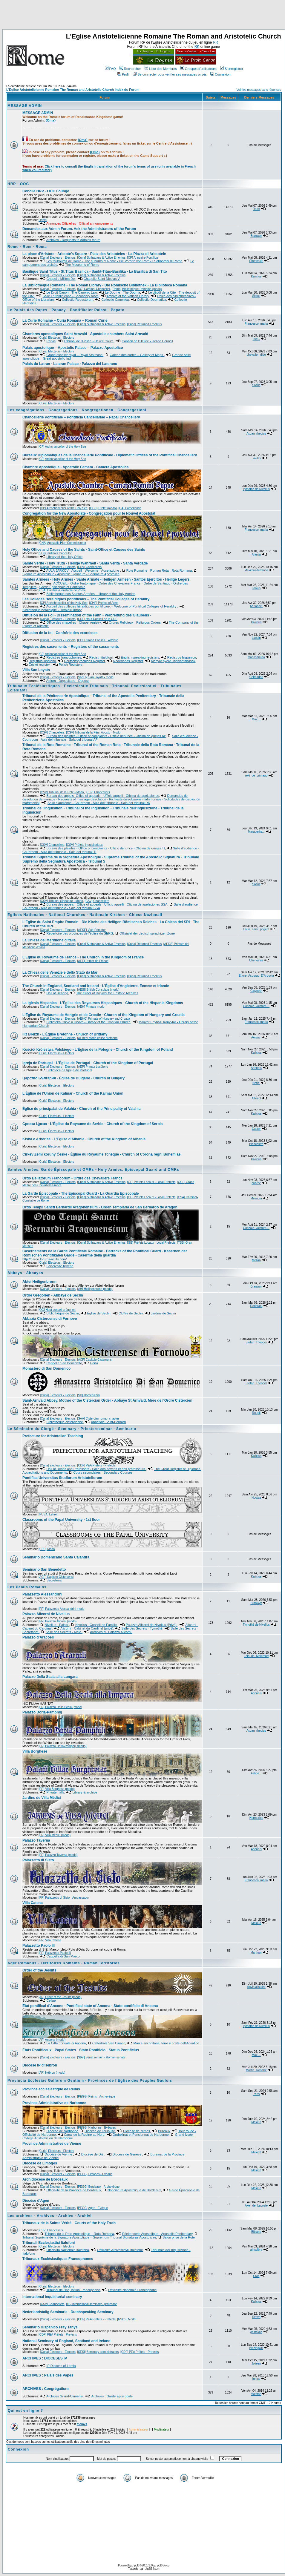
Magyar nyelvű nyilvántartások (173, 661)
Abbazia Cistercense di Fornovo (49, 1319)
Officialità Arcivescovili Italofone (120, 2250)
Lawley (256, 458)
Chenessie (256, 261)
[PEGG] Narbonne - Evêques (96, 2127)
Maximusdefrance (256, 570)
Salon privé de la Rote (179, 2237)
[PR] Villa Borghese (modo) (57, 1789)
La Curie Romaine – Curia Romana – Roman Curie (65, 320)
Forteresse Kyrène (59, 1266)
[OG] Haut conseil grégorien (57, 1309)
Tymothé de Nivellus (256, 489)
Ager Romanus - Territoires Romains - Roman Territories (63, 1963)
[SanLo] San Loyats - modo (95, 677)
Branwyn (256, 235)
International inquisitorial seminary (52, 2297)
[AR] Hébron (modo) (52, 2072)
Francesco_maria (256, 323)
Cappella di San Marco (62, 1956)
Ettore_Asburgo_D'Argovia (256, 975)
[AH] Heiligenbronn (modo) (94, 1289)
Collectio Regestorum (77, 299)
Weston (256, 2394)
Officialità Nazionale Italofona (67, 2250)
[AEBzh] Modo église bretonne (97, 1038)
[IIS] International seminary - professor (91, 2304)
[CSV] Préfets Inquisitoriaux (84, 844)
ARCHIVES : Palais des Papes (47, 2375)
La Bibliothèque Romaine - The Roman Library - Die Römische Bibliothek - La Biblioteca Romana (104, 285)
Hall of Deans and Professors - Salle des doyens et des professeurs (96, 1469)
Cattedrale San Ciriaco (108, 2043)
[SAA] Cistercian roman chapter (98, 1418)
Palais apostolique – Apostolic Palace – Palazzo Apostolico (72, 348)
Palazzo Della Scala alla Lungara (50, 1677)
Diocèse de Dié (93, 2154)
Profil (123, 74)
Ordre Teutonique (83, 583)
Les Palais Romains (27, 1587)
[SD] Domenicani (88, 1395)
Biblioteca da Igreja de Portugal (69, 1070)
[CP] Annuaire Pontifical (143, 257)
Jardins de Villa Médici (41, 1798)
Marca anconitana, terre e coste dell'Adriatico (166, 2043)
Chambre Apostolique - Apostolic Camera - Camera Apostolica (75, 467)
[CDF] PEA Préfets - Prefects (96, 1465)
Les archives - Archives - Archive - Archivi (49, 2216)
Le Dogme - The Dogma (122, 292)
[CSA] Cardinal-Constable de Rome (62, 590)
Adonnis (256, 1068)
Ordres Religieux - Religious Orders (135, 622)
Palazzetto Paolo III (38, 1945)
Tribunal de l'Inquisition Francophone (73, 2290)
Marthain (256, 1952)
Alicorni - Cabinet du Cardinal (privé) (86, 1628)
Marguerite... (256, 831)
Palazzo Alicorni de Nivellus (46, 1614)
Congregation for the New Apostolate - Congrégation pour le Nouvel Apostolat (88, 513)
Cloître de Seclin (131, 1313)
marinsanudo (256, 657)
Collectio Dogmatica (151, 299)
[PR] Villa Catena (50, 1940)
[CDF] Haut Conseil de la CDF (97, 619)
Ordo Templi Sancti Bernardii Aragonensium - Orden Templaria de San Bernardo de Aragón (99, 1207)
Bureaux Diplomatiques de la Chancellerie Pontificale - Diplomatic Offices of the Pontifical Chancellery (109, 455)
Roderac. (256, 1306)
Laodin (256, 637)
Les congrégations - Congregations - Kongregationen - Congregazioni (76, 410)
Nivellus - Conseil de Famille (96, 1625)
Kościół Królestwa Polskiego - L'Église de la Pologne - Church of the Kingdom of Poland (97, 1049)
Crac (256, 2276)
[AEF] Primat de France (92, 961)
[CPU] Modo (47, 1549)
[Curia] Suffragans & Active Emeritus (101, 257)
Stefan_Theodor (256, 1342)
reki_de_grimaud (256, 775)
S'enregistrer (231, 68)
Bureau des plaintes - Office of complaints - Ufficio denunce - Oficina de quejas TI (105, 848)
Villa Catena (32, 1903)
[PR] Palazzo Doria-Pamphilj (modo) (63, 1746)
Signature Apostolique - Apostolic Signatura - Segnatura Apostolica (70, 574)
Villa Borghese (34, 1751)
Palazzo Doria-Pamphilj (42, 1712)
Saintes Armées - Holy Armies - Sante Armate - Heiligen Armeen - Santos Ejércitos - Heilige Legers (106, 579)
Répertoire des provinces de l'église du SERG (79, 933)
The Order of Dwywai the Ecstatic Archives (107, 993)
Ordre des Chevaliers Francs (120, 583)
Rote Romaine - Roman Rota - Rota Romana (159, 570)
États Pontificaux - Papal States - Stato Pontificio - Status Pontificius (80, 2050)
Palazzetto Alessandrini (42, 1594)
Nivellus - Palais (57, 1625)
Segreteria (54, 1580)
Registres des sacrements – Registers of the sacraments (70, 647)
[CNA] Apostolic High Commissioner (62, 542)
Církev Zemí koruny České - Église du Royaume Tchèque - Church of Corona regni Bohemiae (101, 1154)
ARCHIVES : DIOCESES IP (44, 2358)
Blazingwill (256, 2348)
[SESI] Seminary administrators (98, 2351)
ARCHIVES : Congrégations (45, 2389)
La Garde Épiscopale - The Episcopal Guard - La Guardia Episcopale (80, 1193)
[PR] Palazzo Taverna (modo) (58, 1855)
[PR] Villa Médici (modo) (55, 1835)
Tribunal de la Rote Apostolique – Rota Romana (79, 2234)
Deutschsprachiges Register (84, 661)
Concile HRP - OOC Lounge (45, 191)
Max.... (256, 719)
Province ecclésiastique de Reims (51, 2089)
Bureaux (164, 2131)
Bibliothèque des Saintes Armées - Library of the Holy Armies (90, 594)
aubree (256, 1183)
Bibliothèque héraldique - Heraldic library (52, 610)
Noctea (256, 1497)
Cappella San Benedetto (64, 1363)
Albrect (256, 1098)
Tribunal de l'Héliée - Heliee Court (89, 341)
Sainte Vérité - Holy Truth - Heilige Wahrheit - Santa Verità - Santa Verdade (85, 563)
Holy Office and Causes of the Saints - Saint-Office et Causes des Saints (83, 549)
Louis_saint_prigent (256, 929)
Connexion (220, 74)
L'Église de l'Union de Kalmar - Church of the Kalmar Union (72, 1093)
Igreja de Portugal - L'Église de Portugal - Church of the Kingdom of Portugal (87, 1063)
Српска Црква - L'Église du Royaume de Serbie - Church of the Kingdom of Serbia (92, 1124)
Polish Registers (70, 664)
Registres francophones (63, 657)
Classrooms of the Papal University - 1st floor (61, 1520)
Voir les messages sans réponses (259, 89)
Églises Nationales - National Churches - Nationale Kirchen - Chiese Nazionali (84, 915)
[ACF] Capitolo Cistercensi (94, 1359)
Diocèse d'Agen (35, 2200)
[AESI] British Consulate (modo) (98, 989)
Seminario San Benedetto (44, 1569)
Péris (256, 2094)
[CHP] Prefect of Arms (103, 603)
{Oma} (51, 120)
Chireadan (256, 677)
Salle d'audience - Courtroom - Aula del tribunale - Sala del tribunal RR (99, 803)
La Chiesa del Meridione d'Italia (49, 940)
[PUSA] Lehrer (48, 1514)
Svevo (256, 2317)
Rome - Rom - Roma (27, 247)
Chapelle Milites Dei (60, 278)
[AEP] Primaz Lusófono (92, 1066)
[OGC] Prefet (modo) (103, 508)
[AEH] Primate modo (90, 1006)
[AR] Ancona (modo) (52, 2039)
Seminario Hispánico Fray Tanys (50, 2327)
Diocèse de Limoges (39, 2163)
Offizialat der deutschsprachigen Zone (147, 933)
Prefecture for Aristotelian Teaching (52, 1436)
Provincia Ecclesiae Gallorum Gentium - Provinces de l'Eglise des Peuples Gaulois (89, 2080)
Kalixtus (256, 276)
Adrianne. (256, 606)
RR (215, 42)
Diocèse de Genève (127, 2154)
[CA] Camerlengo (129, 508)
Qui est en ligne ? (25, 2410)
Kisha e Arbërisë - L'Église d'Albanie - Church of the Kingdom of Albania (83, 1139)
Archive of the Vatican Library (127, 296)
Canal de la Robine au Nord (84, 2134)
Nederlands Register (128, 661)
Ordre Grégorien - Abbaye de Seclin (52, 1295)
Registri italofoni (101, 657)
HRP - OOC (18, 184)
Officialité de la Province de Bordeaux (73, 2190)
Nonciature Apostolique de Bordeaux (134, 2190)
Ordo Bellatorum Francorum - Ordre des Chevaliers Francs (72, 1178)
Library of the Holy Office (64, 557)
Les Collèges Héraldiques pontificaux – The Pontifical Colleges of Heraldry (85, 599)
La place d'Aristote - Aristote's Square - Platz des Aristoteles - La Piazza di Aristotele (94, 254)
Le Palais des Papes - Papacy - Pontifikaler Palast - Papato (66, 310)
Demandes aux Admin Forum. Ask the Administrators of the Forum (79, 229)
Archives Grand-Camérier (64, 2396)
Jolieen (256, 2363)
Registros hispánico (181, 657)
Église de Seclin (98, 1313)
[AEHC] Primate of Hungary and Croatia (103, 1018)
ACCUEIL (60, 583)
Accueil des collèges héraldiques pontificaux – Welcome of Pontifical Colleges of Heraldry (111, 606)
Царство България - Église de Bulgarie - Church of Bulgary (73, 1078)
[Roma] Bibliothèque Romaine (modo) (137, 289)
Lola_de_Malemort (256, 1656)
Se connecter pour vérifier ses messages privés (170, 74)
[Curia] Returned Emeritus (144, 324)
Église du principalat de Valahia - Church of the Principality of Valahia (81, 1109)
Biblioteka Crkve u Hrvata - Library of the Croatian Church (88, 1022)
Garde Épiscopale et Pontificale (62, 587)
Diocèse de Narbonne (62, 2131)
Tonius (256, 588)
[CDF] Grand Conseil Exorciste (97, 640)
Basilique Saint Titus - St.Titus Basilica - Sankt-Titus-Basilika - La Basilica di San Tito (94, 271)
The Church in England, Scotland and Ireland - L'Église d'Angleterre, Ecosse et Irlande (95, 986)
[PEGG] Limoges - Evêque (94, 2174)
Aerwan (256, 1037)
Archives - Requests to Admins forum (73, 240)
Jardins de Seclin (163, 1313)
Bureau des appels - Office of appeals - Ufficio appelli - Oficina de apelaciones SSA (106, 904)
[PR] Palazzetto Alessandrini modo (61, 1608)
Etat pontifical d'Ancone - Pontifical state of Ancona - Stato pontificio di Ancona (90, 2006)
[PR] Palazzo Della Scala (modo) (60, 1707)
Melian (256, 1260)
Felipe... (256, 1773)
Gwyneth (256, 990)
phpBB (135, 2565)
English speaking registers (140, 657)
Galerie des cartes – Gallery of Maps (137, 355)
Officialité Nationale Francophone (132, 2290)
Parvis (51, 341)
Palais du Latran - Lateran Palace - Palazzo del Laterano (69, 364)
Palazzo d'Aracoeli (38, 1637)
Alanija (256, 554)
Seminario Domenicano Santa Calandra (55, 1557)
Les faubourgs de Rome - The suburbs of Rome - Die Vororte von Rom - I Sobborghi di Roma (114, 261)
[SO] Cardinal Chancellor (93, 289)
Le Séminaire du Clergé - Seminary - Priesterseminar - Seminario (71, 1429)
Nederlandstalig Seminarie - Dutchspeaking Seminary (68, 2312)
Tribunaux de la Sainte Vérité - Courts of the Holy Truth (69, 2223)
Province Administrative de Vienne (51, 2143)
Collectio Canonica (115, 299)
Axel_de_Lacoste (256, 2205)
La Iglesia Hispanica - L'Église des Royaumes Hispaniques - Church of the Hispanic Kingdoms (102, 1003)
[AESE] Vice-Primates (91, 930)
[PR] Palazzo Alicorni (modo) (57, 1621)
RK (197, 47)
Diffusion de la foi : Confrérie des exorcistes (59, 633)
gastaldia (256, 2332)
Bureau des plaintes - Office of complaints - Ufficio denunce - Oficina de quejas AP (106, 736)
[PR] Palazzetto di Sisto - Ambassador (64, 1897)
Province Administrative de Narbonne (54, 2103)
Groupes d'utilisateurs (198, 68)
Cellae (51, 2000)
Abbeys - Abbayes (25, 1273)
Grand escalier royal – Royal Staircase (74, 355)
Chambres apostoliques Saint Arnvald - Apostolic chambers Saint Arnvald (85, 334)
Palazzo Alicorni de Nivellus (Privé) (151, 1625)
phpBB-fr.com (152, 2568)
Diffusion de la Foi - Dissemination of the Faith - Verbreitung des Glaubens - (86, 615)
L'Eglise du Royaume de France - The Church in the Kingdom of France (83, 957)
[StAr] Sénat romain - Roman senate (101, 2057)
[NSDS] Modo (126, 2319)
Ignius (256, 2378)
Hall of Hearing (57, 993)
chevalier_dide (256, 354)
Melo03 (256, 1923)
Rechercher (130, 68)
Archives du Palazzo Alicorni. (111, 1632)
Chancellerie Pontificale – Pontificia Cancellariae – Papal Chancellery (81, 417)
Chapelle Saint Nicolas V (102, 278)
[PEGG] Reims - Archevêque (96, 2096)
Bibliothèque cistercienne (64, 1422)
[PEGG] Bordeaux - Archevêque (98, 2186)
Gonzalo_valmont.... (256, 1006)
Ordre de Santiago (156, 583)
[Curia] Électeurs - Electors (58, 257)
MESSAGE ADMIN (24, 106)
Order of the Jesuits (39, 1970)
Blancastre (256, 1144)
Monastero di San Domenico (46, 1368)
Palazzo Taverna (36, 1840)
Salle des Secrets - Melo (63, 1632)
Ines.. (256, 338)
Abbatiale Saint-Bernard (108, 1422)
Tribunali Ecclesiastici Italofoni (48, 2243)
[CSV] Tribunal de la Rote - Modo (62, 792)
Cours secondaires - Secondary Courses (102, 1472)
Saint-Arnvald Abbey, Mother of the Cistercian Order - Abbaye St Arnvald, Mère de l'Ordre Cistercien (107, 1400)
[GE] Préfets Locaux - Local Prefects (151, 1182)
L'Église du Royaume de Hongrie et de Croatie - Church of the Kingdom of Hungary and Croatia (103, 1015)
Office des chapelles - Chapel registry (73, 622)
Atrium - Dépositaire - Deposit (67, 680)
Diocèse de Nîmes (136, 2131)
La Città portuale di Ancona (66, 2043)
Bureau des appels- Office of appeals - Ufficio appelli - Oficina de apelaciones (102, 795)
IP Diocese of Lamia (61, 2366)
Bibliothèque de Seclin (62, 1313)
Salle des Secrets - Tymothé (141, 1628)
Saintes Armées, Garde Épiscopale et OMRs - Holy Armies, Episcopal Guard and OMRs (93, 1169)
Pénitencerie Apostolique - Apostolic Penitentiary (157, 2234)
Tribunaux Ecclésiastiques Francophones (57, 2259)
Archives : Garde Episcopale (112, 2396)
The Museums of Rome (82, 264)
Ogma (43, 220)
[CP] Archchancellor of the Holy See (62, 446)
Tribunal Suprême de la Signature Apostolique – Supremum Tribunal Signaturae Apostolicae (89, 2237)
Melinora (256, 1198)
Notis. (256, 1083)
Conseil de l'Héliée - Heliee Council (147, 341)
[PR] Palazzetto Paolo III (55, 1952)
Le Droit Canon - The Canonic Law (71, 292)
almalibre (256, 2249)
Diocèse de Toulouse (100, 2131)
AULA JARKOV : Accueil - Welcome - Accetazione (83, 570)
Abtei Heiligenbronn (39, 1281)
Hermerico (256, 1817)
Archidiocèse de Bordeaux (45, 2179)
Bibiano (256, 2231)
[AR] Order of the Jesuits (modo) (60, 1997)
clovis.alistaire (256, 1987)
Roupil (256, 1412)
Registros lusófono (42, 661)
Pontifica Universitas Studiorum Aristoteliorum (62, 1478)
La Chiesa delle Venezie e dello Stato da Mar (59, 972)
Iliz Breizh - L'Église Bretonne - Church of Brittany (64, 1034)
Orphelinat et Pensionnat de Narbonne (141, 2134)
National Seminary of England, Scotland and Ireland (66, 2341)
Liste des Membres (161, 68)
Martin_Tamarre (256, 2070)
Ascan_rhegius (256, 433)
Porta (94, 1363)
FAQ (110, 68)
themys (82, 2424)
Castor (256, 1128)
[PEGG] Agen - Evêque (92, 2208)
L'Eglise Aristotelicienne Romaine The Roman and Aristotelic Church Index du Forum (73, 89)
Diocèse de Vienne (59, 2154)
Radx (256, 209)
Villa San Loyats (36, 670)
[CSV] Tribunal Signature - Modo (61, 901)
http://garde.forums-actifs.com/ (44, 1259)
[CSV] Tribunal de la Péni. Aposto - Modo (93, 732)
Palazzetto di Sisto (38, 1860)
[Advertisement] (142, 15)
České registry (39, 664)
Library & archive (84, 1792)
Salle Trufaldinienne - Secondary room (71, 296)
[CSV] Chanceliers (89, 567)
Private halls (55, 1792)
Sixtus (256, 295)
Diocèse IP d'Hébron (39, 2065)
